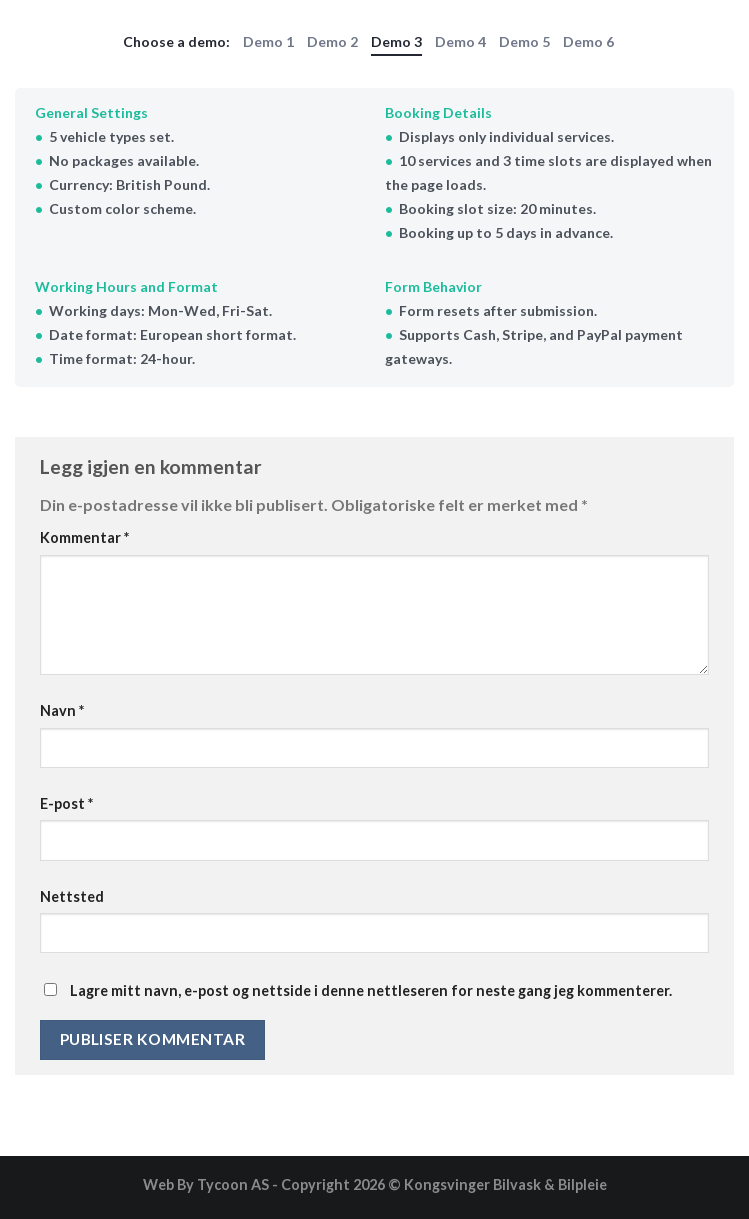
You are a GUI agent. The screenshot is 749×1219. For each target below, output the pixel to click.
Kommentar (84, 537)
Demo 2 (332, 41)
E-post (66, 803)
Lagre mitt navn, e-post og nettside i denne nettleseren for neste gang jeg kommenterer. (371, 990)
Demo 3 (396, 41)
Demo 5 (524, 41)
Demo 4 (460, 41)
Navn (62, 710)
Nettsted (72, 896)
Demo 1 (268, 41)
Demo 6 (588, 41)
